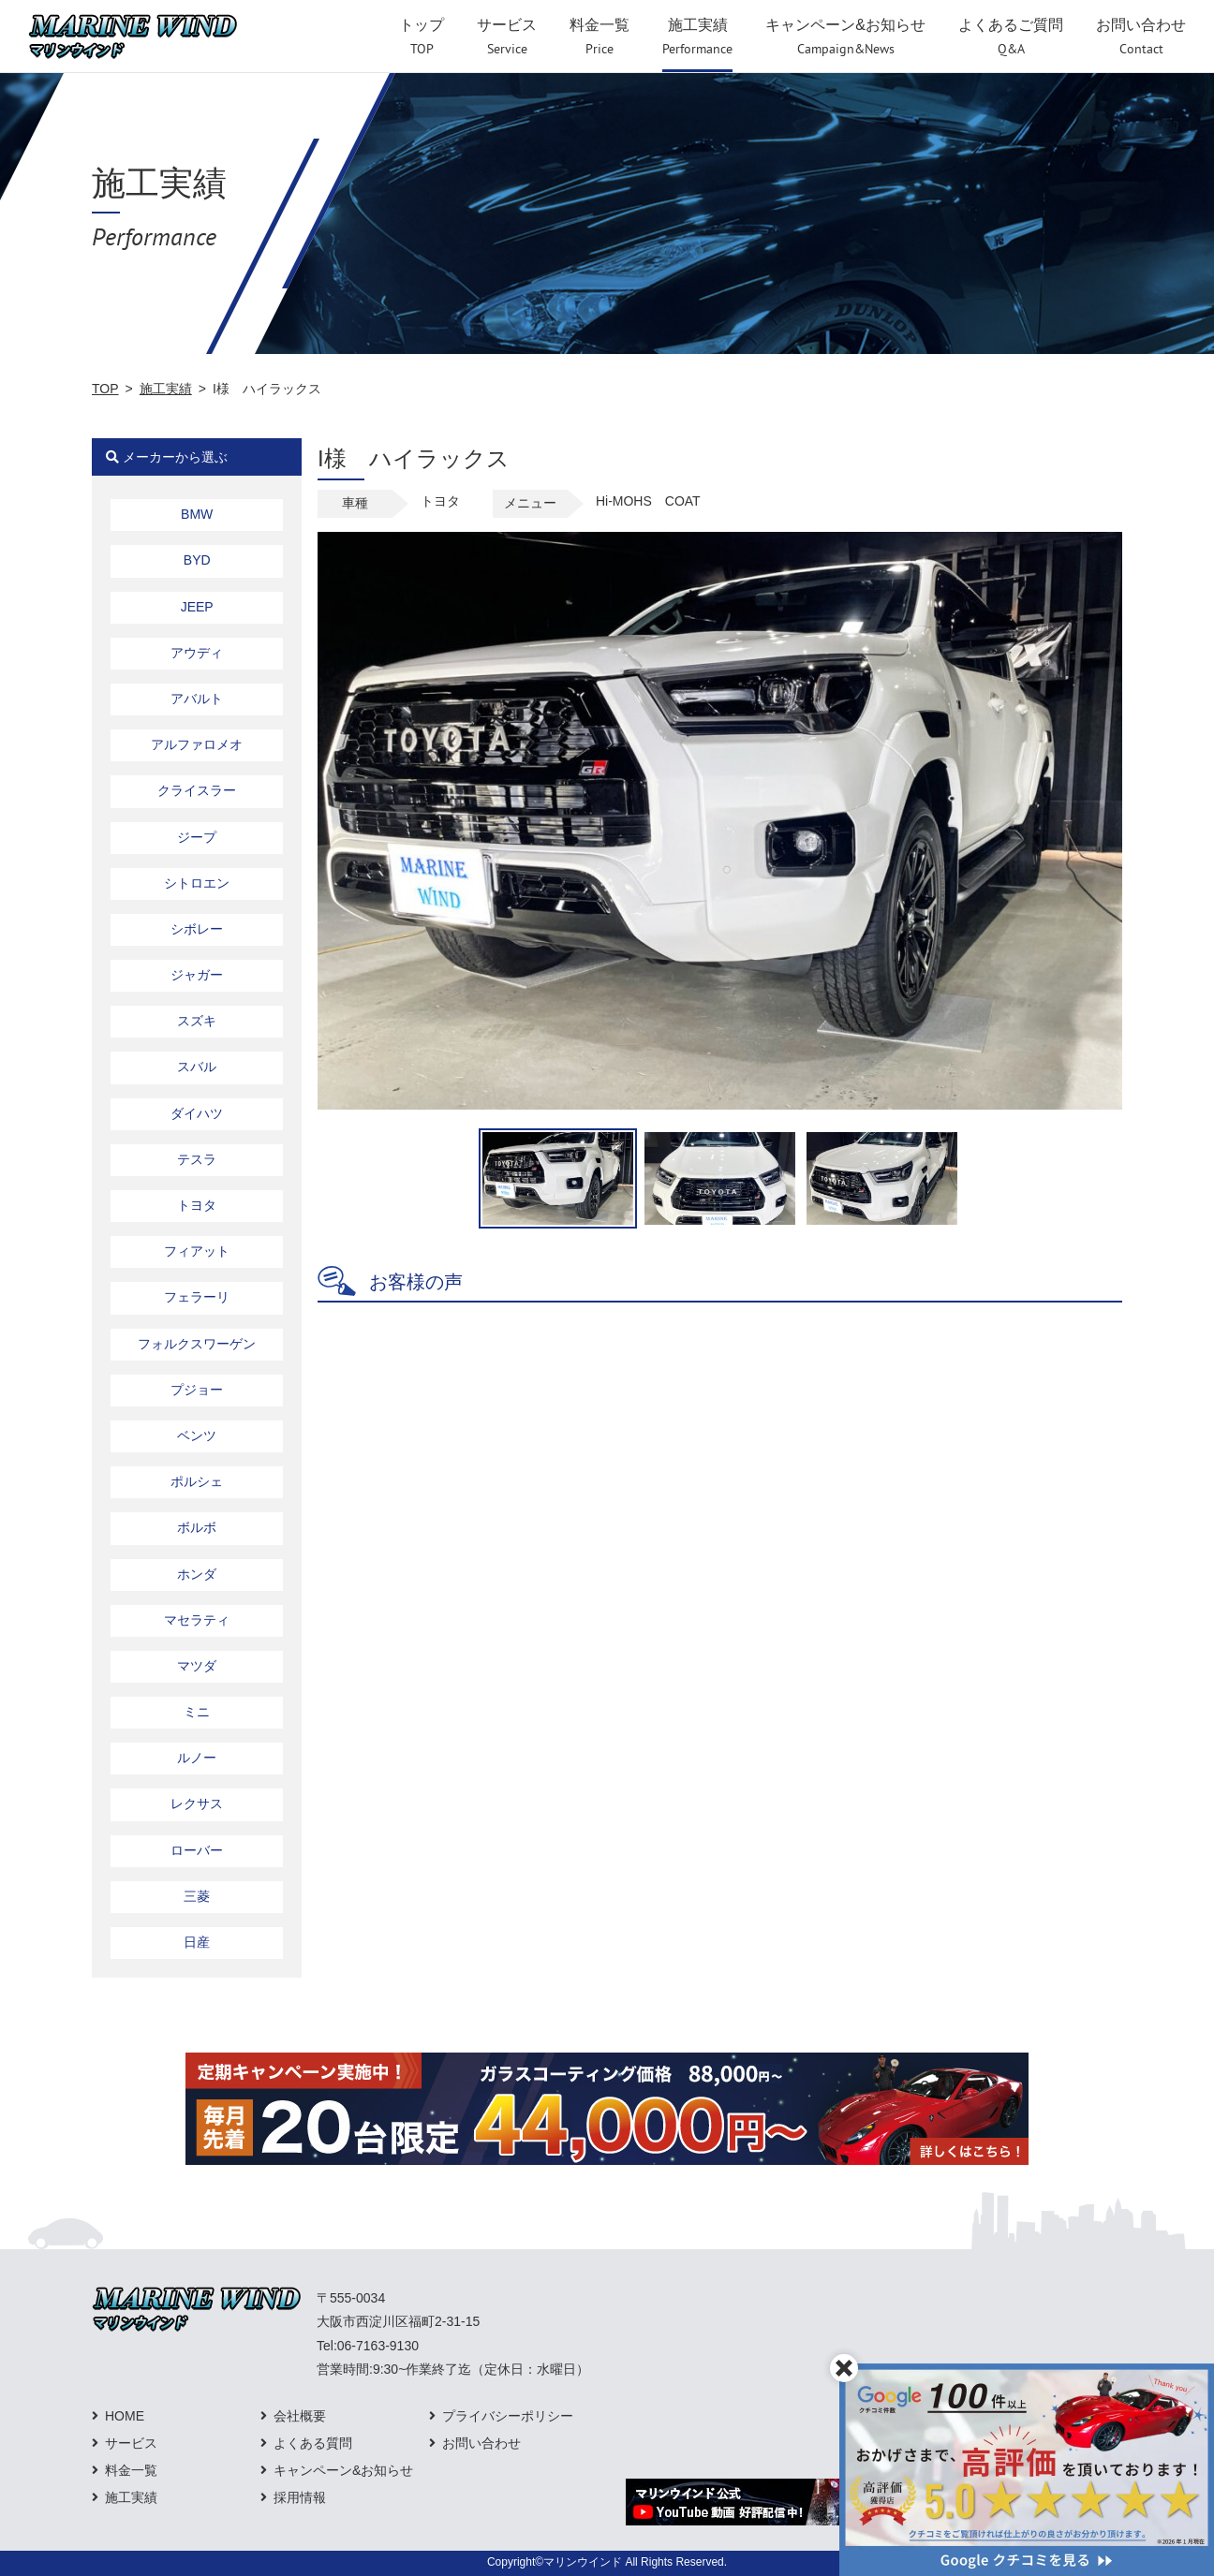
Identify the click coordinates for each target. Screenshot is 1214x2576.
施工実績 (166, 388)
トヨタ (196, 1205)
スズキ (196, 1020)
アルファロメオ (197, 744)
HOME (124, 2415)
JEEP (197, 606)
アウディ (196, 652)
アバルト (196, 698)
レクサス (196, 1803)
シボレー (196, 928)
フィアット (196, 1251)
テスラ (196, 1159)
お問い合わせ (481, 2443)
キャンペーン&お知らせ (343, 2470)
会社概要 (300, 2415)
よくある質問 (313, 2443)
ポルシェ (196, 1481)
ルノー (196, 1757)
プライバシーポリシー (507, 2415)
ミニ (197, 1711)
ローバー (196, 1850)
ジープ (196, 837)
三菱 (197, 1896)
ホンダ (196, 1574)
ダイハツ (196, 1113)
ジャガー (196, 974)
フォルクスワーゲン (197, 1343)
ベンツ (196, 1435)
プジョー (196, 1389)
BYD (197, 559)
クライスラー (196, 790)
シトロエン (196, 883)
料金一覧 (131, 2470)
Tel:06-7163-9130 (368, 2345)
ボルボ (196, 1527)
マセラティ (196, 1619)
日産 (197, 1942)
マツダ (196, 1665)
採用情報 (300, 2497)
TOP (105, 388)
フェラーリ (196, 1296)
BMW (197, 514)
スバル (196, 1066)
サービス (131, 2443)
